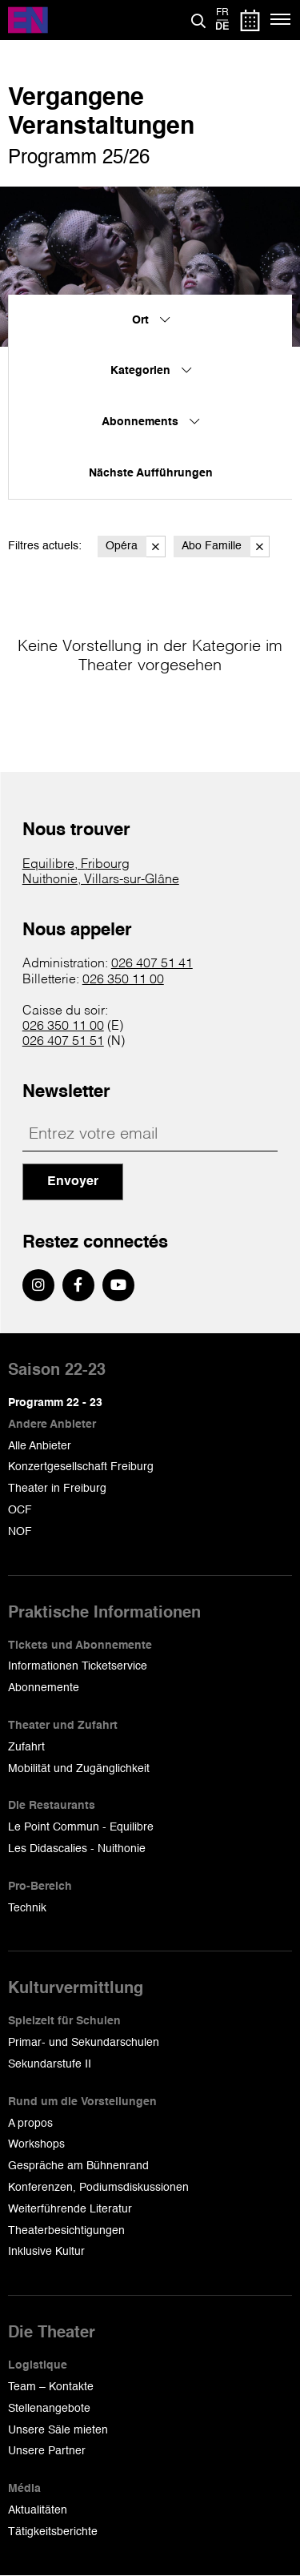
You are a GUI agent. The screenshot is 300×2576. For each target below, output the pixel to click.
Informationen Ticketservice (77, 1666)
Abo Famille (226, 546)
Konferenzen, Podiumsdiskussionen (98, 2187)
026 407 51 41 (152, 964)
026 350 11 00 (123, 980)
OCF (20, 1510)
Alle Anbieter (39, 1446)
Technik (27, 1908)
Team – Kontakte (51, 2387)
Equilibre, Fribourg (76, 864)
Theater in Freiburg (57, 1488)
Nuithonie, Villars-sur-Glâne (100, 880)
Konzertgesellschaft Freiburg (81, 1467)
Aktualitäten (37, 2510)
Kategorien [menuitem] (150, 370)
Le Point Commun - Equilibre (81, 1827)
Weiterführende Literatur (70, 2209)
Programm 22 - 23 (55, 1403)
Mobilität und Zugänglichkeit (79, 1768)
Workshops (36, 2144)
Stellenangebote (49, 2408)
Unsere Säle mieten (58, 2430)
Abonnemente (43, 1688)
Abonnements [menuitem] (150, 422)
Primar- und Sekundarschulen (83, 2042)
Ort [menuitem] (151, 320)
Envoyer (72, 1181)
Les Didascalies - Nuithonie (77, 1849)
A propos (30, 2123)
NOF (20, 1531)
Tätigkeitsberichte (53, 2532)
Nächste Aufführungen (151, 473)
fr (222, 13)
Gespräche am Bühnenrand (78, 2166)
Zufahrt (26, 1747)
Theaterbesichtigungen (66, 2230)
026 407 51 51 (63, 1041)
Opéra (136, 546)
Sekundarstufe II (49, 2064)
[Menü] (281, 20)
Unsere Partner (47, 2451)
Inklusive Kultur (46, 2251)
